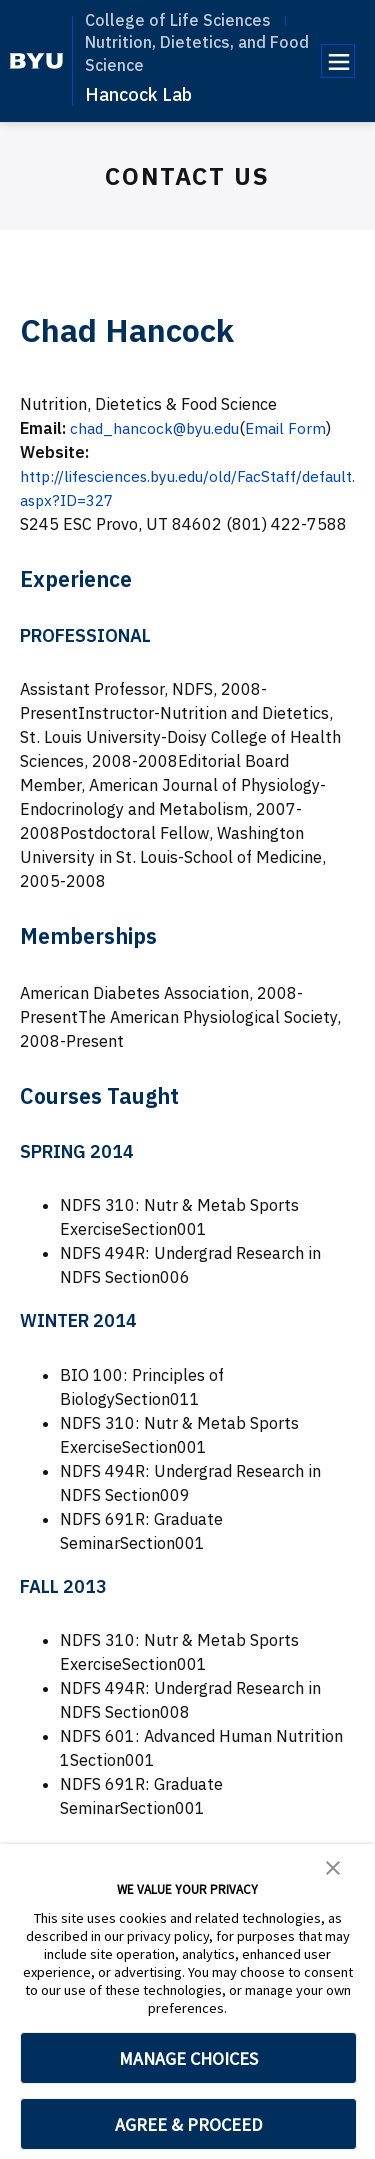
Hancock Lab (138, 94)
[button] (333, 1866)
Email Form (296, 428)
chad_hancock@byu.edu (159, 428)
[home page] (36, 61)
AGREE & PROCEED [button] (188, 2124)
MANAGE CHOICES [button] (188, 2058)
